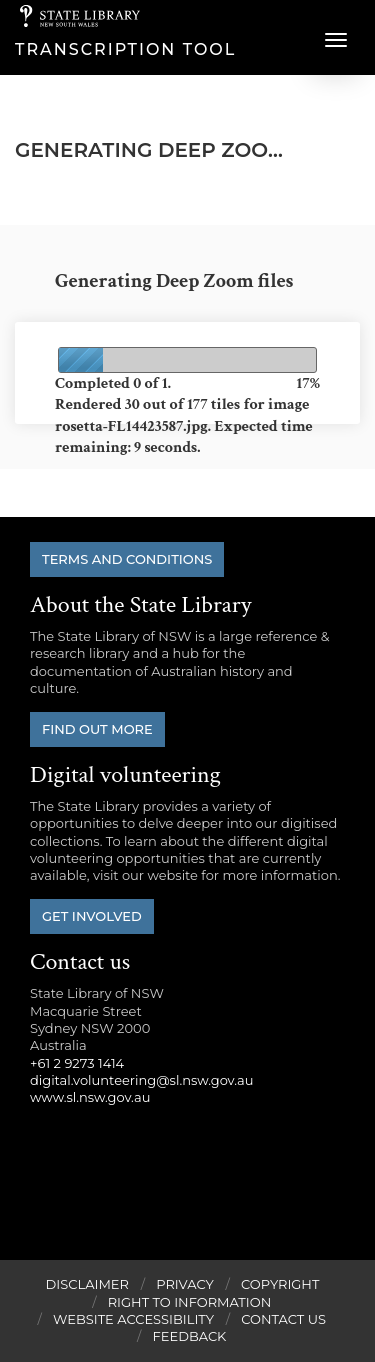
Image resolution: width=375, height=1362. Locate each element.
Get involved (92, 916)
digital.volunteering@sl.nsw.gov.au (142, 1080)
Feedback (190, 1336)
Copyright (280, 1284)
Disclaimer (87, 1284)
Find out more (97, 729)
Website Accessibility (133, 1319)
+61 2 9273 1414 (77, 1063)
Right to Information (190, 1302)
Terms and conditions (127, 559)
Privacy (184, 1284)
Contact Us (283, 1319)
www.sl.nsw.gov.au (90, 1097)
